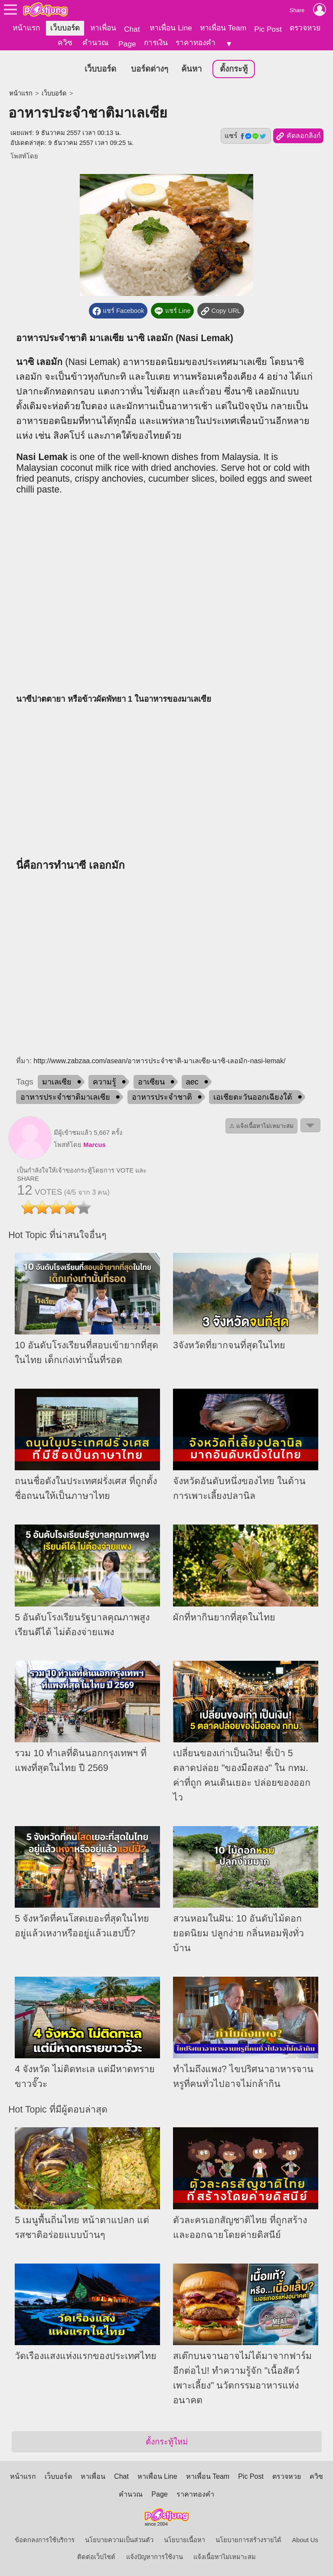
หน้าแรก (26, 27)
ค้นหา (191, 68)
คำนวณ (95, 42)
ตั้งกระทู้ (234, 68)
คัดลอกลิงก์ (298, 136)
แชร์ (246, 136)
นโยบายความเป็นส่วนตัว (119, 2540)
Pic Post (268, 29)
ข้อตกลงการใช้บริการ (45, 2540)
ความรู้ (104, 1082)
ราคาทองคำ (195, 42)
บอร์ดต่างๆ (149, 68)
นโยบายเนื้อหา (184, 2540)
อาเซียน (151, 1082)
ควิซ (65, 42)
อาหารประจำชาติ (162, 1097)
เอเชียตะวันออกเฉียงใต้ (252, 1097)
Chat (132, 29)
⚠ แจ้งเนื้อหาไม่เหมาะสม (261, 1126)
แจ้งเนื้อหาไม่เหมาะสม (224, 2556)
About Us (305, 2540)
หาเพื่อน (103, 27)
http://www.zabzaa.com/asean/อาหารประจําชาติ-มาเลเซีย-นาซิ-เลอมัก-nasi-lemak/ (159, 1061)
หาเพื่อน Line (171, 27)
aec (192, 1082)
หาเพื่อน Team (223, 27)
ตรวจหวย (305, 27)
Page (127, 43)
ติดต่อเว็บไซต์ (96, 2556)
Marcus (94, 1144)
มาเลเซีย (57, 1082)
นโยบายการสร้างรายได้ (248, 2540)
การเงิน (156, 42)
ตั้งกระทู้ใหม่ (167, 2441)
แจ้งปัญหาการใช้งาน (154, 2556)
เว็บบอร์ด (65, 27)
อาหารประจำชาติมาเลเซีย (65, 1097)
